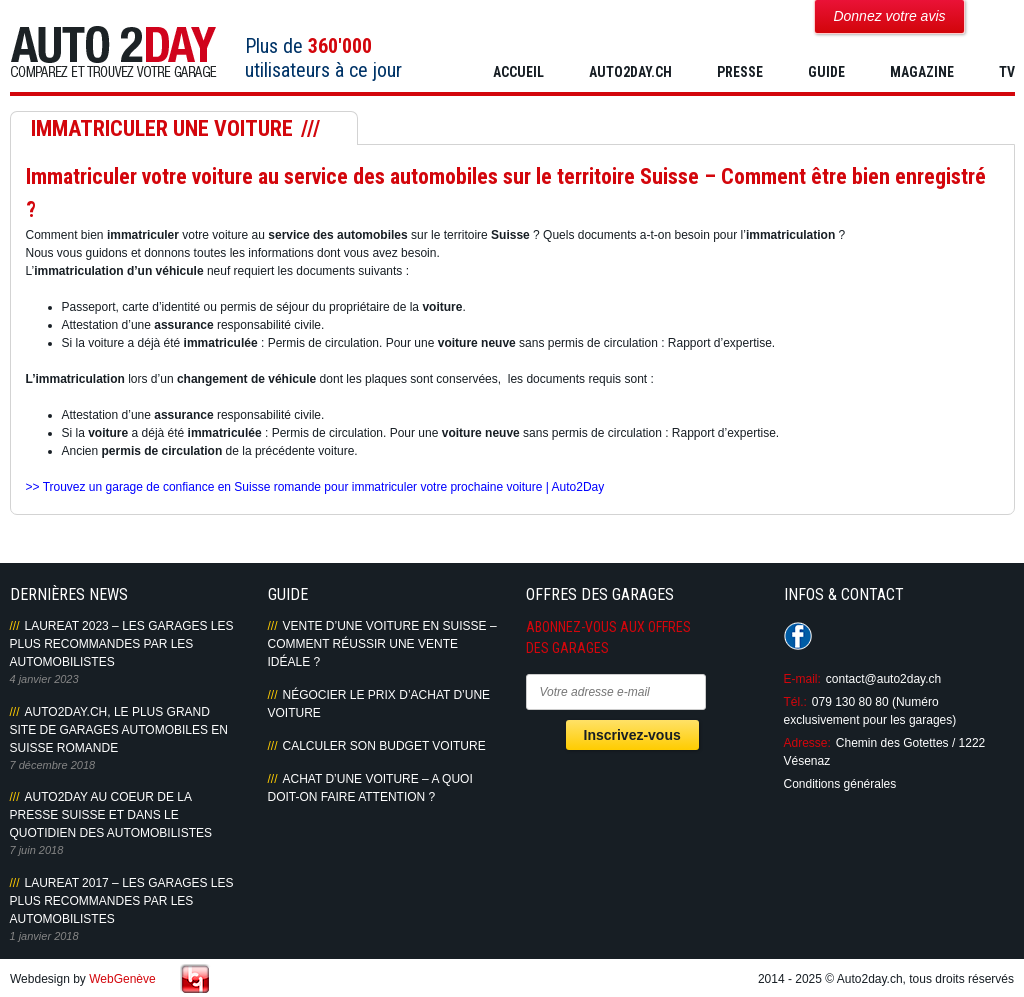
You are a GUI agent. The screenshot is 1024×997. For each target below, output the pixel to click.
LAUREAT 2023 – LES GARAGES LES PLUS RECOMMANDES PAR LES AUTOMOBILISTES (122, 644)
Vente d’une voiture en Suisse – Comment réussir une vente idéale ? (382, 644)
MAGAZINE (922, 72)
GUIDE (826, 72)
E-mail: (802, 679)
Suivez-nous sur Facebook (798, 636)
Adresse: (807, 743)
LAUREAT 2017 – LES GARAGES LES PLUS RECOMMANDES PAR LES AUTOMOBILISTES (122, 901)
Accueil (518, 72)
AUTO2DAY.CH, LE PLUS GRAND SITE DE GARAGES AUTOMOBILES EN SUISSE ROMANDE (119, 730)
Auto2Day (113, 52)
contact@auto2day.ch (883, 679)
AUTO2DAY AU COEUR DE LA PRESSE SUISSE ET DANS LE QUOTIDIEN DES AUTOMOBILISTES (111, 815)
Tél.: (795, 702)
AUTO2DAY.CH (630, 72)
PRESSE (740, 72)
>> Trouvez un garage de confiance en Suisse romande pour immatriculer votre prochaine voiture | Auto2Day (315, 487)
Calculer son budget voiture (384, 746)
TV (1007, 72)
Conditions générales (840, 784)
